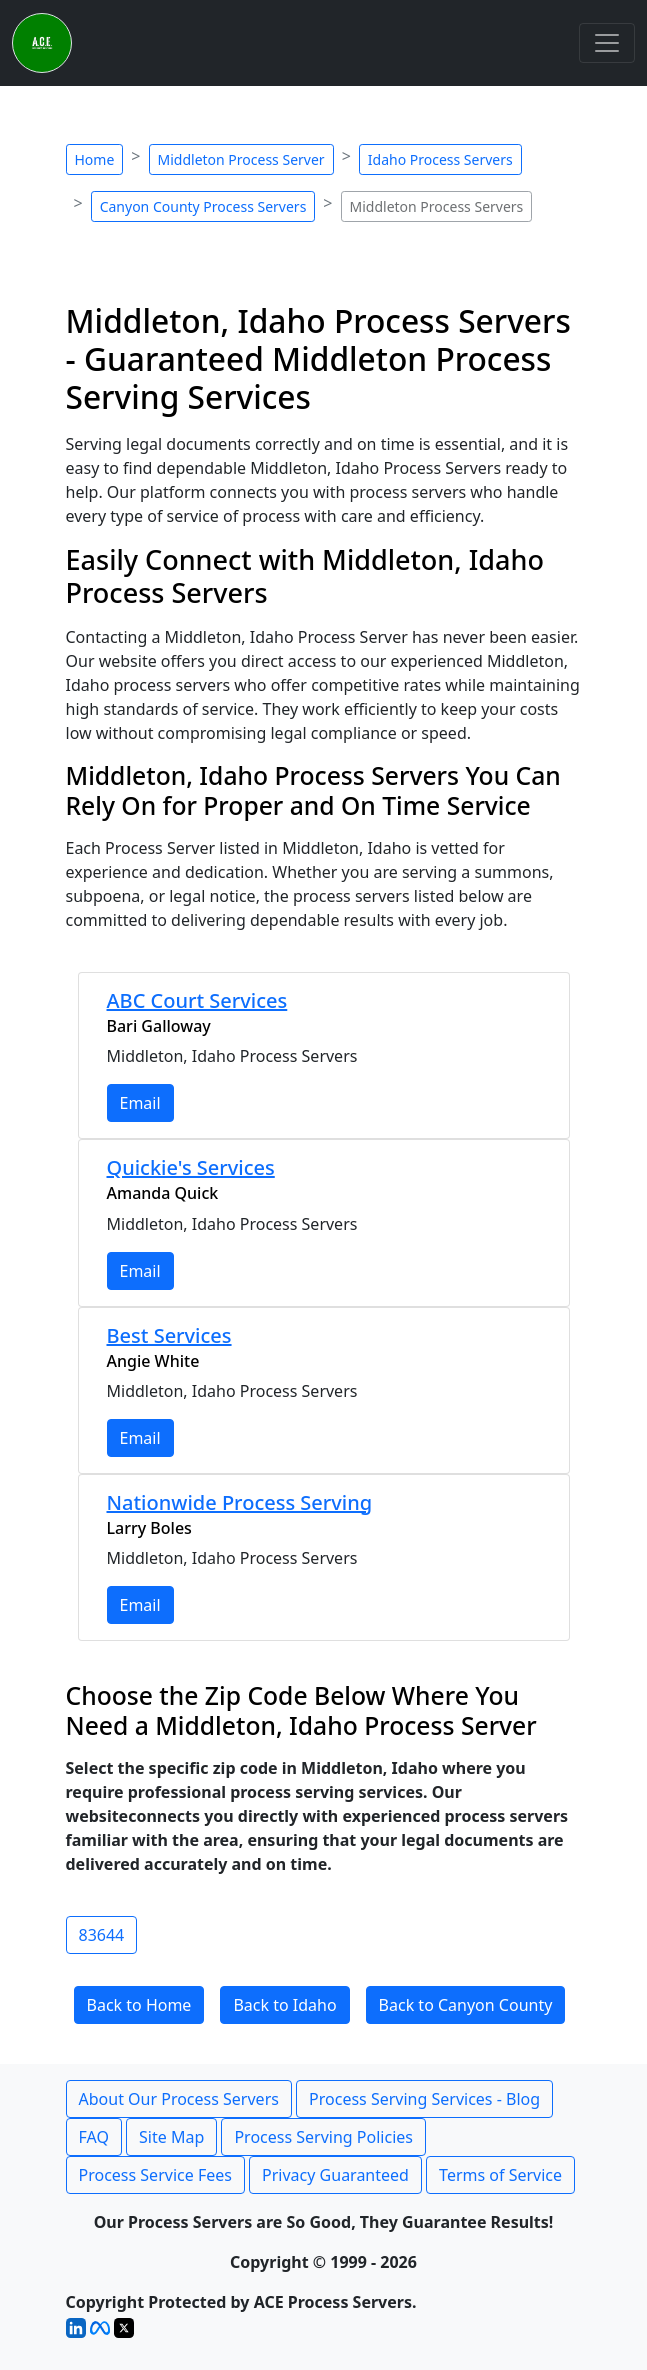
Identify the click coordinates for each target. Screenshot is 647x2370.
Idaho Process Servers (440, 159)
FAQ (94, 2137)
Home (95, 159)
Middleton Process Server (241, 159)
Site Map (171, 2137)
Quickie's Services (191, 1167)
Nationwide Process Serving (240, 1502)
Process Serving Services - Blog (424, 2099)
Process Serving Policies (323, 2137)
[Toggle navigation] (607, 43)
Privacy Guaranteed (335, 2175)
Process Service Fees (155, 2175)
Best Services (169, 1335)
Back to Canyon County (466, 2005)
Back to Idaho (284, 2005)
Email (140, 1103)
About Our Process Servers (179, 2099)
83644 (102, 1935)
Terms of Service (500, 2175)
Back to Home (139, 2005)
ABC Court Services (197, 1000)
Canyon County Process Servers (203, 206)
